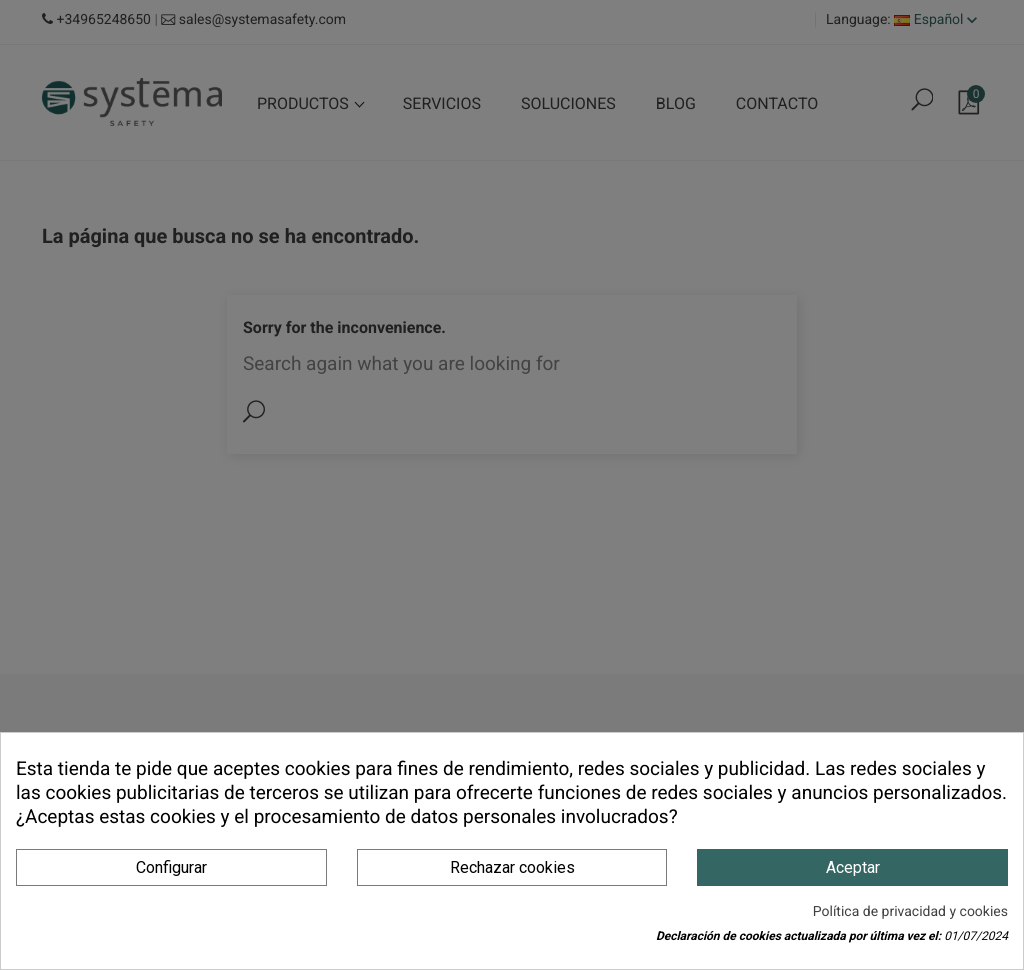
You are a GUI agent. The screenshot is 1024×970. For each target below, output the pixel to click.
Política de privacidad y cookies (910, 912)
